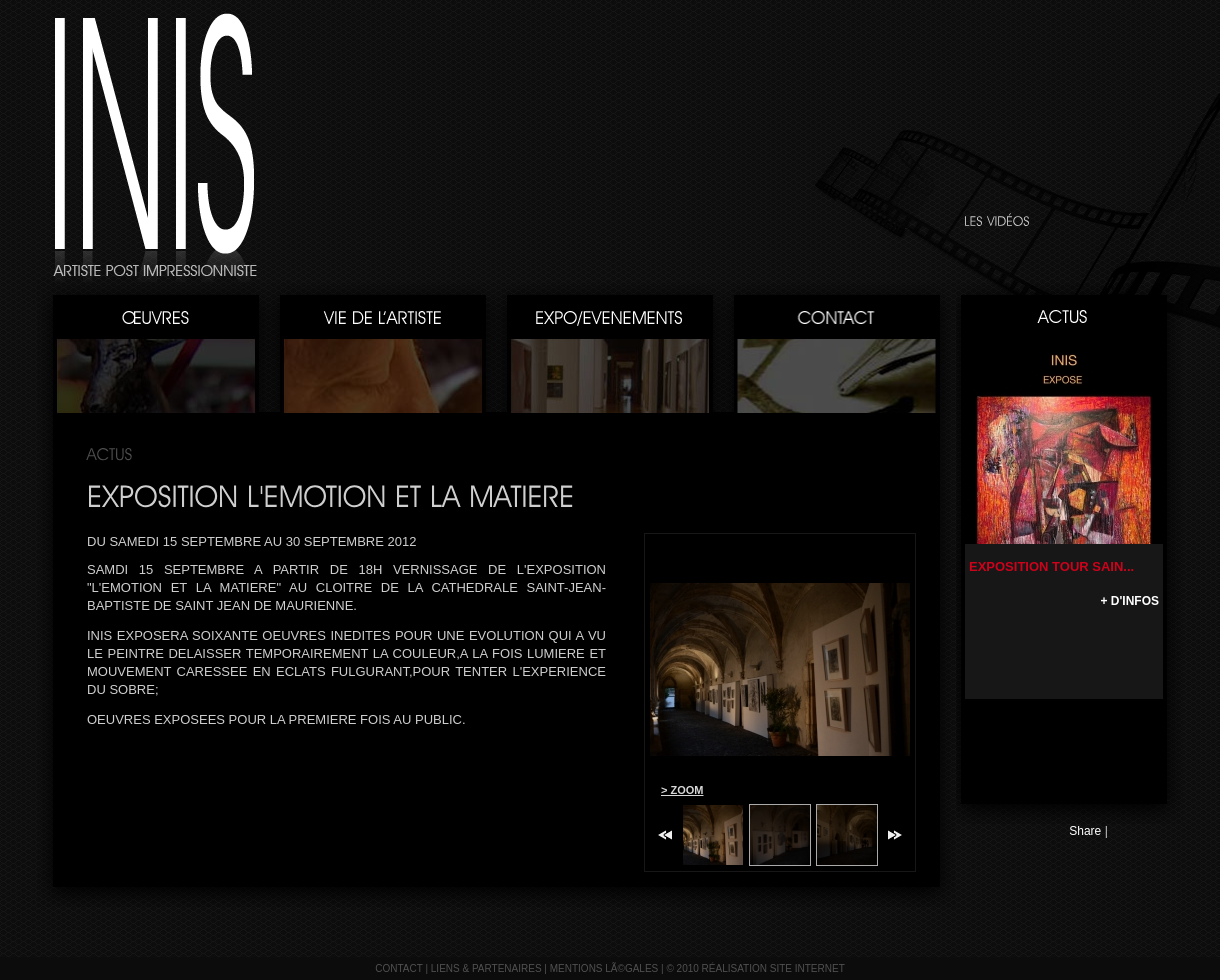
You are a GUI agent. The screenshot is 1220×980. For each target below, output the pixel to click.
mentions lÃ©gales (604, 968)
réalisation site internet (773, 968)
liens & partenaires (486, 968)
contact (398, 968)
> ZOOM (682, 790)
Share (1085, 831)
